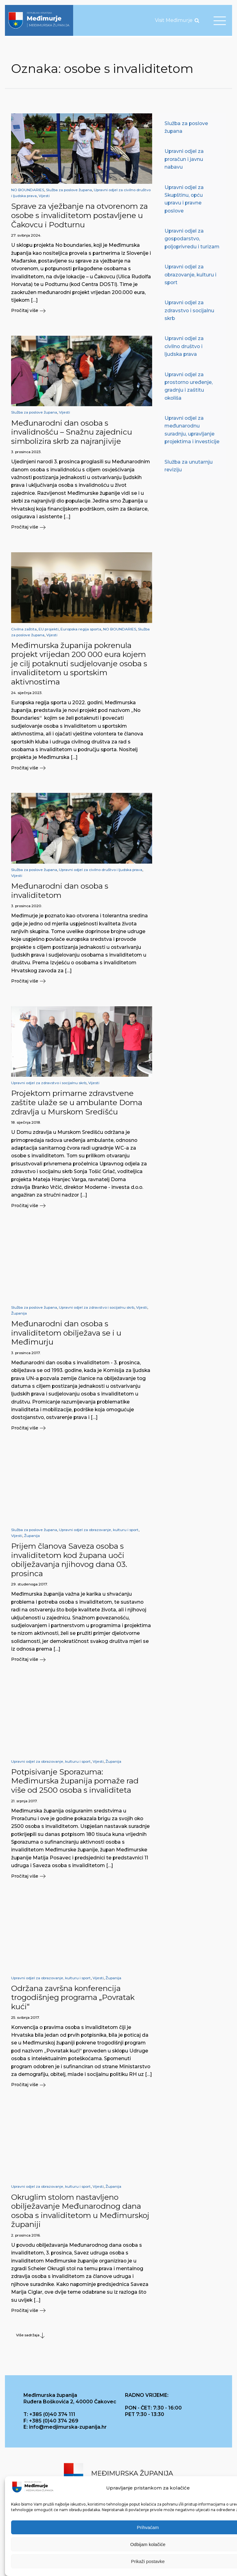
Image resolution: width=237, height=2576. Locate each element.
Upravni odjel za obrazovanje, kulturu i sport (99, 1530)
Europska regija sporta (80, 629)
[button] (81, 310)
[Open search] (197, 20)
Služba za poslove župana (69, 189)
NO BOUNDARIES (27, 189)
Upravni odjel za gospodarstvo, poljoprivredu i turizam (191, 239)
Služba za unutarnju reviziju (188, 466)
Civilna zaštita (24, 629)
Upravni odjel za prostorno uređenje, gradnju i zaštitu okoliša (188, 386)
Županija (19, 1313)
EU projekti (49, 629)
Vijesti (44, 195)
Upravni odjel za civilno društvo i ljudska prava (100, 870)
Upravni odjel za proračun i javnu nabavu (184, 159)
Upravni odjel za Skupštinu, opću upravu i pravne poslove (184, 199)
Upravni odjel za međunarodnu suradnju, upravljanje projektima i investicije (191, 429)
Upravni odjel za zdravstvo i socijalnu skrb (48, 1083)
